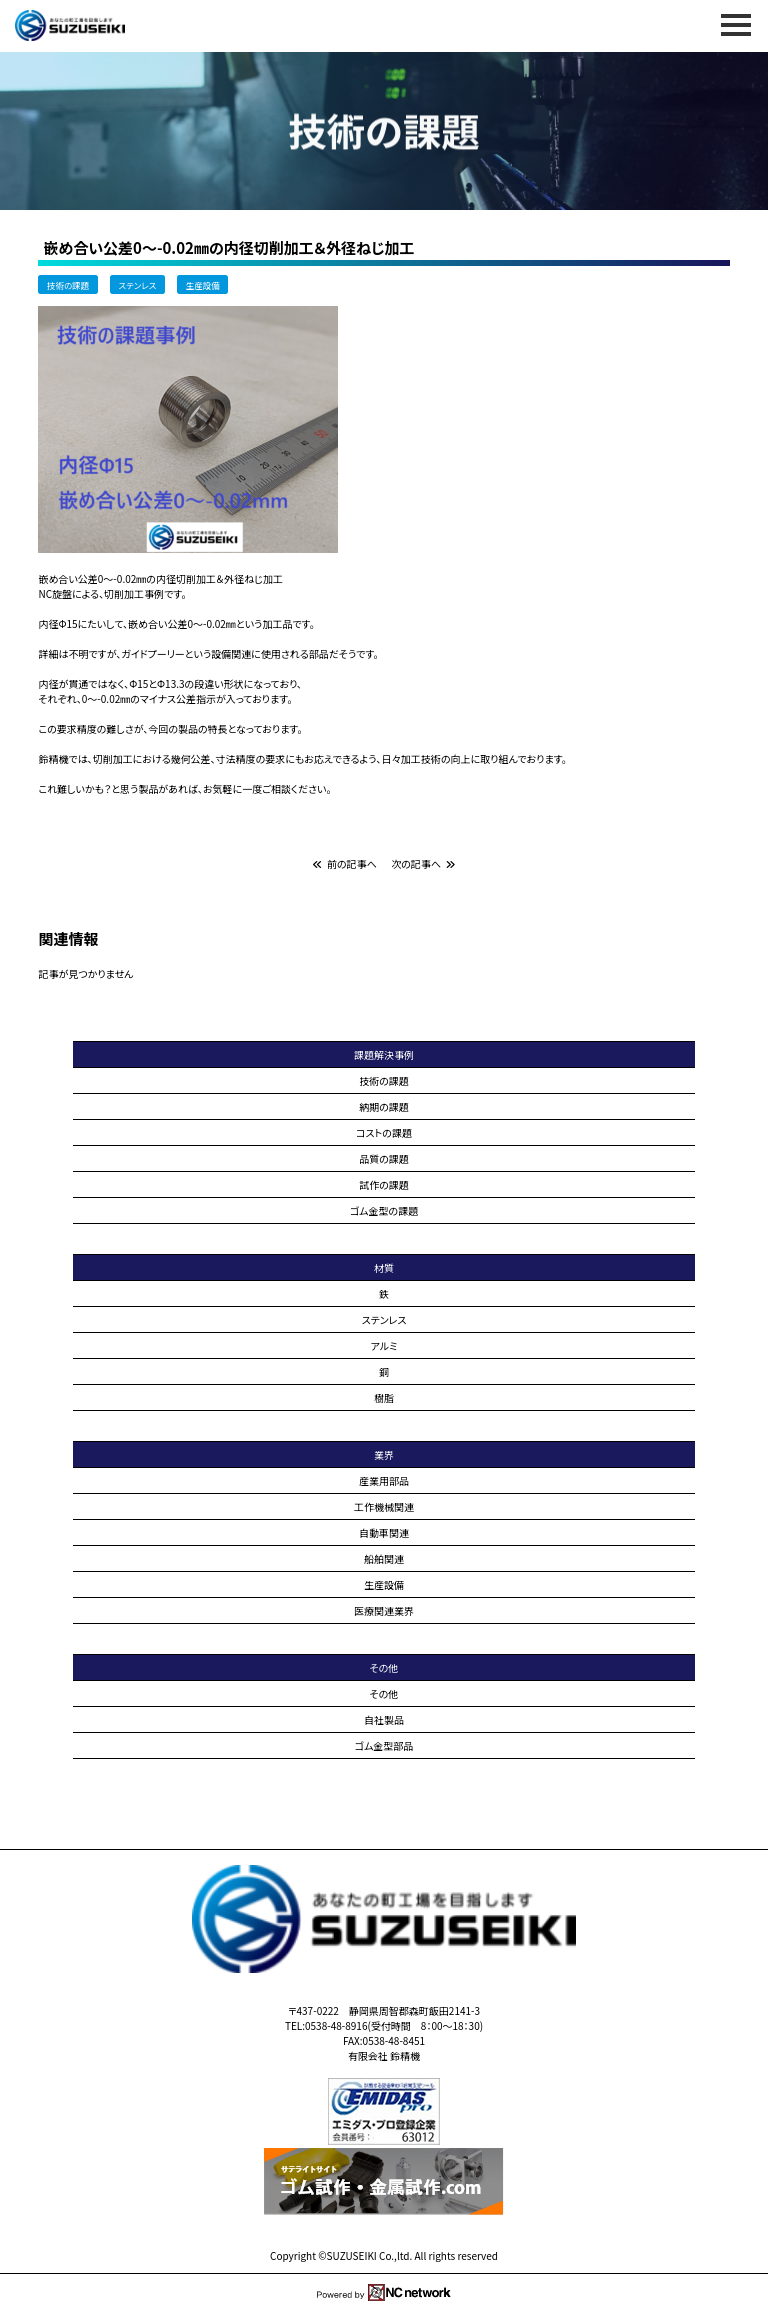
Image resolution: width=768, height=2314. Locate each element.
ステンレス (137, 284)
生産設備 (203, 284)
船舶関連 (384, 1558)
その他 (384, 1693)
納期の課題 (384, 1106)
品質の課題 (384, 1158)
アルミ (384, 1345)
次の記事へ (423, 863)
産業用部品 (384, 1480)
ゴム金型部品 (384, 1745)
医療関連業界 (384, 1610)
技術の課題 (68, 284)
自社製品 (384, 1719)
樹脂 (384, 1397)
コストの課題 (384, 1132)
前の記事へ (345, 863)
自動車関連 (384, 1532)
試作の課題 (384, 1184)
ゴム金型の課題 (384, 1210)
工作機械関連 (384, 1506)
